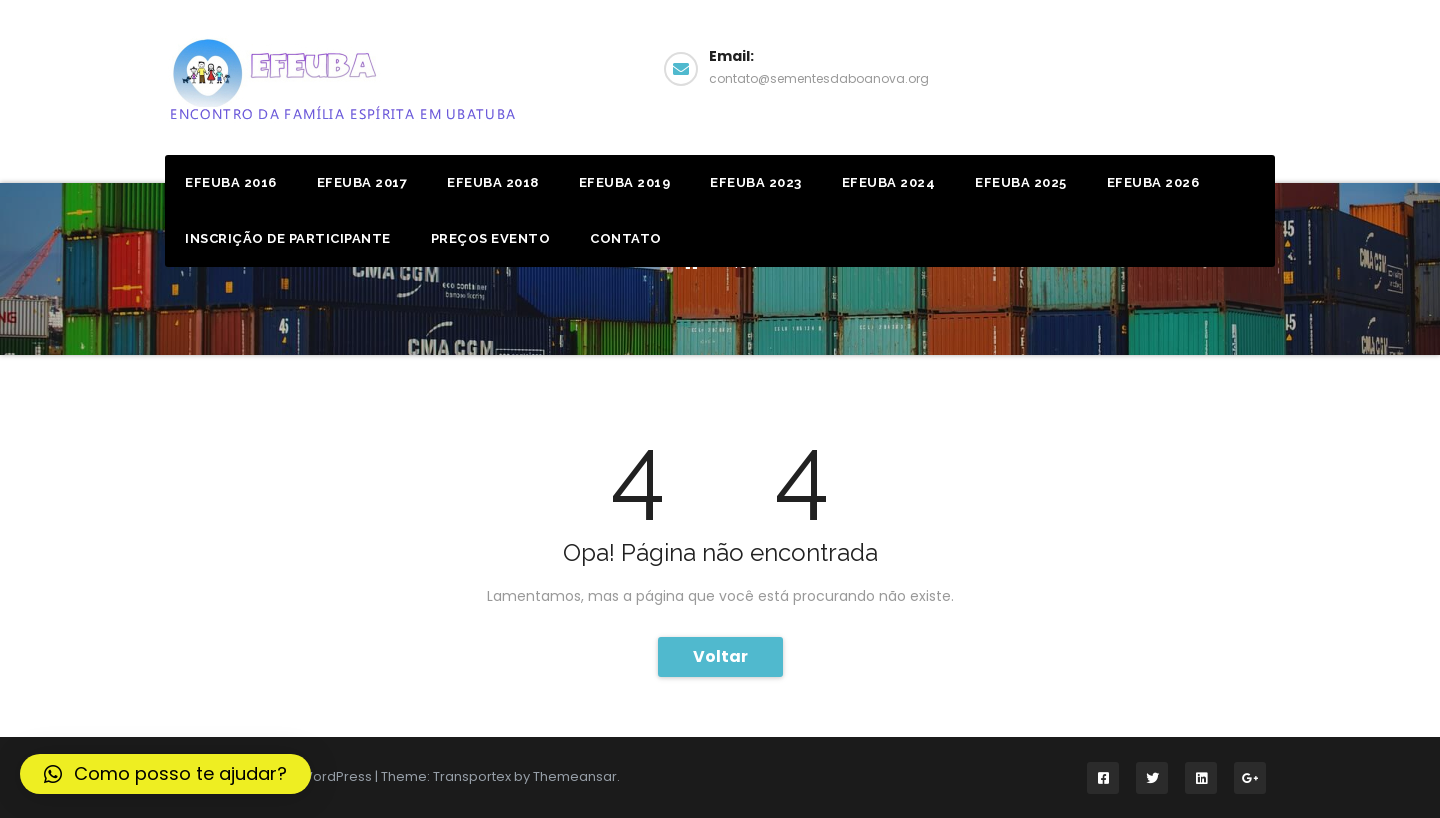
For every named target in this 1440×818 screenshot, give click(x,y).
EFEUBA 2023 (756, 182)
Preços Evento (491, 238)
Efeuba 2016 (231, 182)
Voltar (720, 656)
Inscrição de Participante (288, 238)
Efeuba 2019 (625, 182)
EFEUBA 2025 (1021, 182)
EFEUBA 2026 (1153, 182)
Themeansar (575, 776)
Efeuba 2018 (493, 182)
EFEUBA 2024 (889, 182)
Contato (626, 238)
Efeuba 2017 (362, 182)
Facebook (1198, 66)
